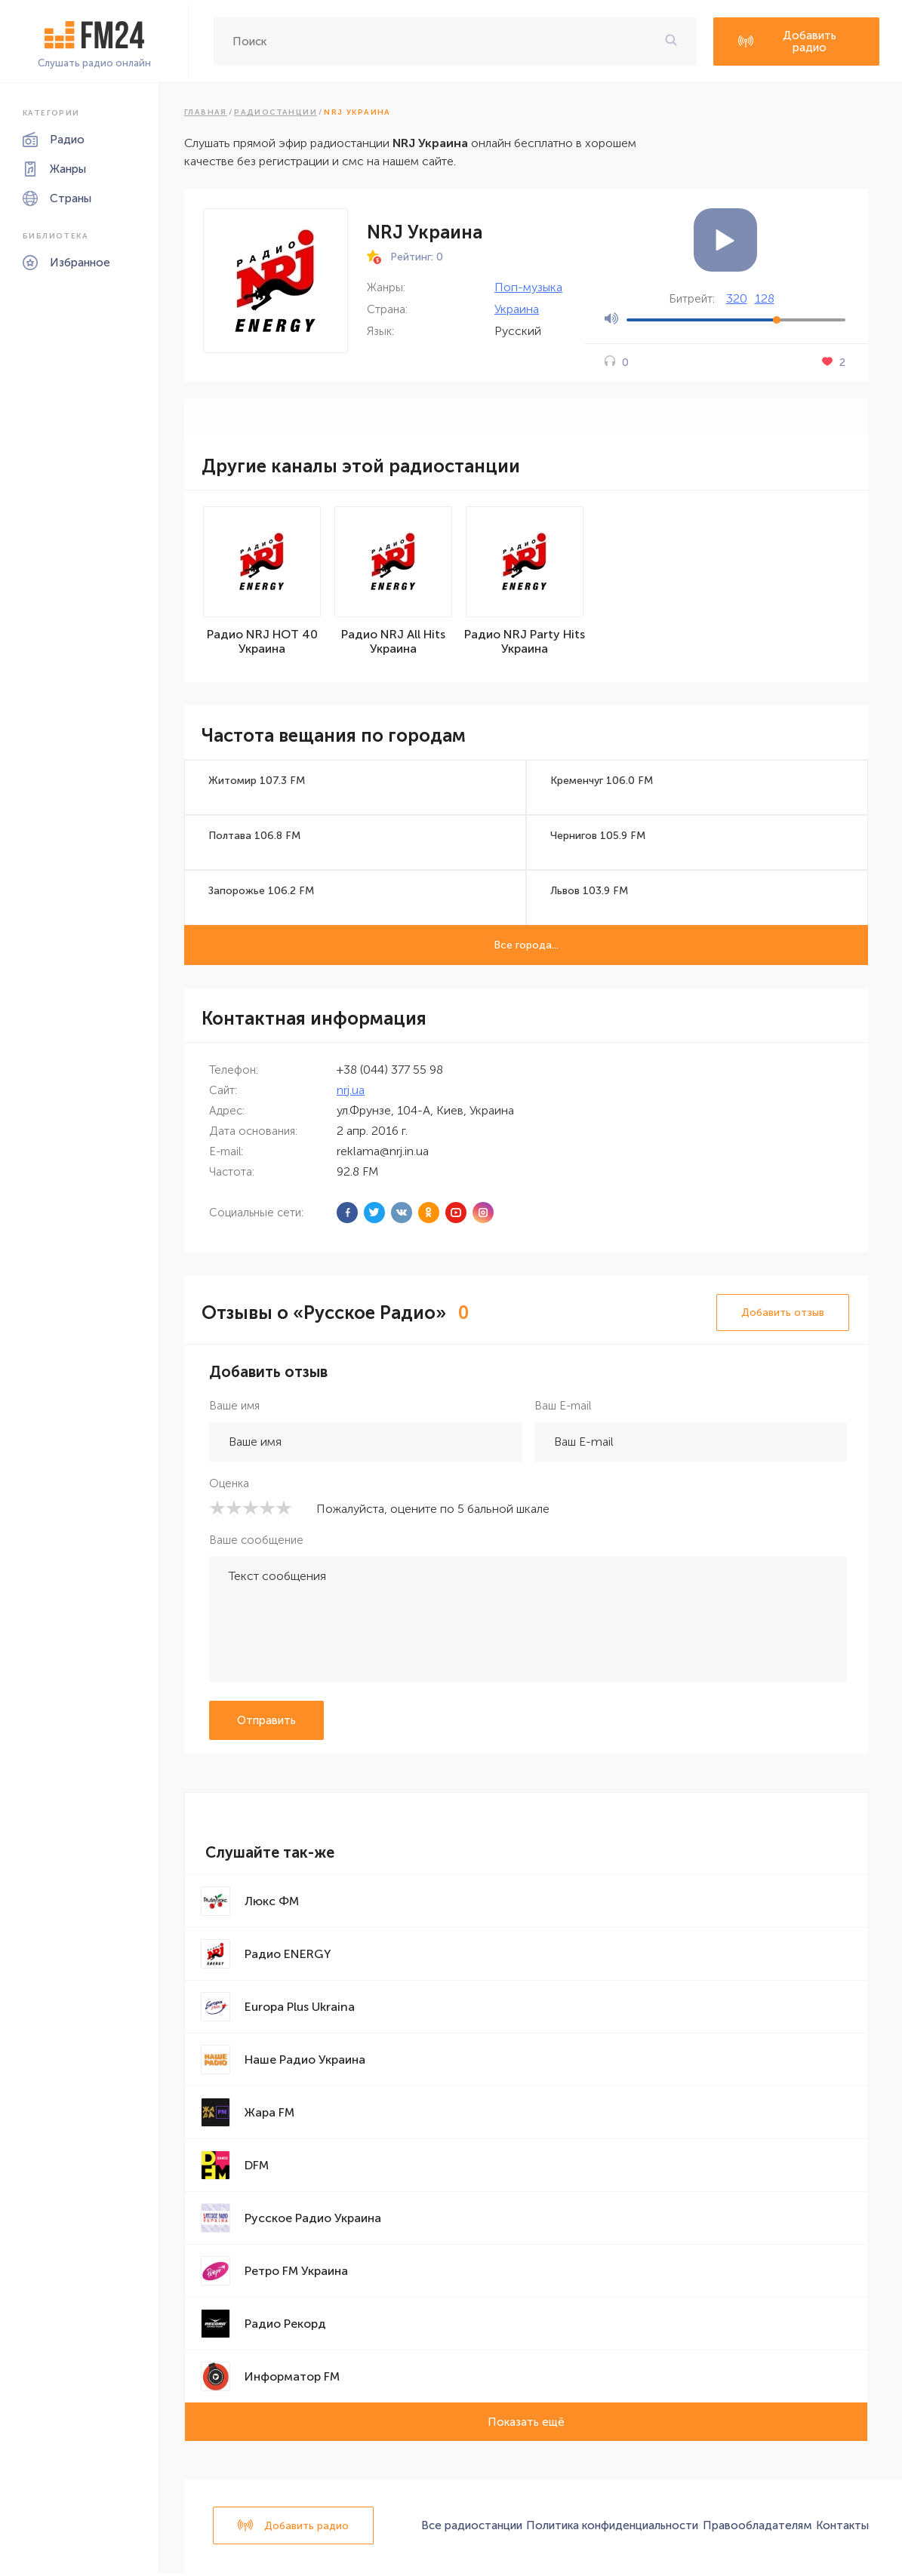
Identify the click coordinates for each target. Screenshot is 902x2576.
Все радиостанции (471, 2528)
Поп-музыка (528, 287)
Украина (516, 309)
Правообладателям (757, 2528)
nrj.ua (351, 1092)
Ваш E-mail (562, 1408)
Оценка (229, 1485)
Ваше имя (234, 1408)
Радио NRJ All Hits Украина (393, 643)
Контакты (842, 2528)
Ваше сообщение (256, 1542)
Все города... (526, 947)
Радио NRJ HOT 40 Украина (262, 643)
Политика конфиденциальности (612, 2528)
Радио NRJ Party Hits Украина (524, 643)
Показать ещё (526, 2424)
